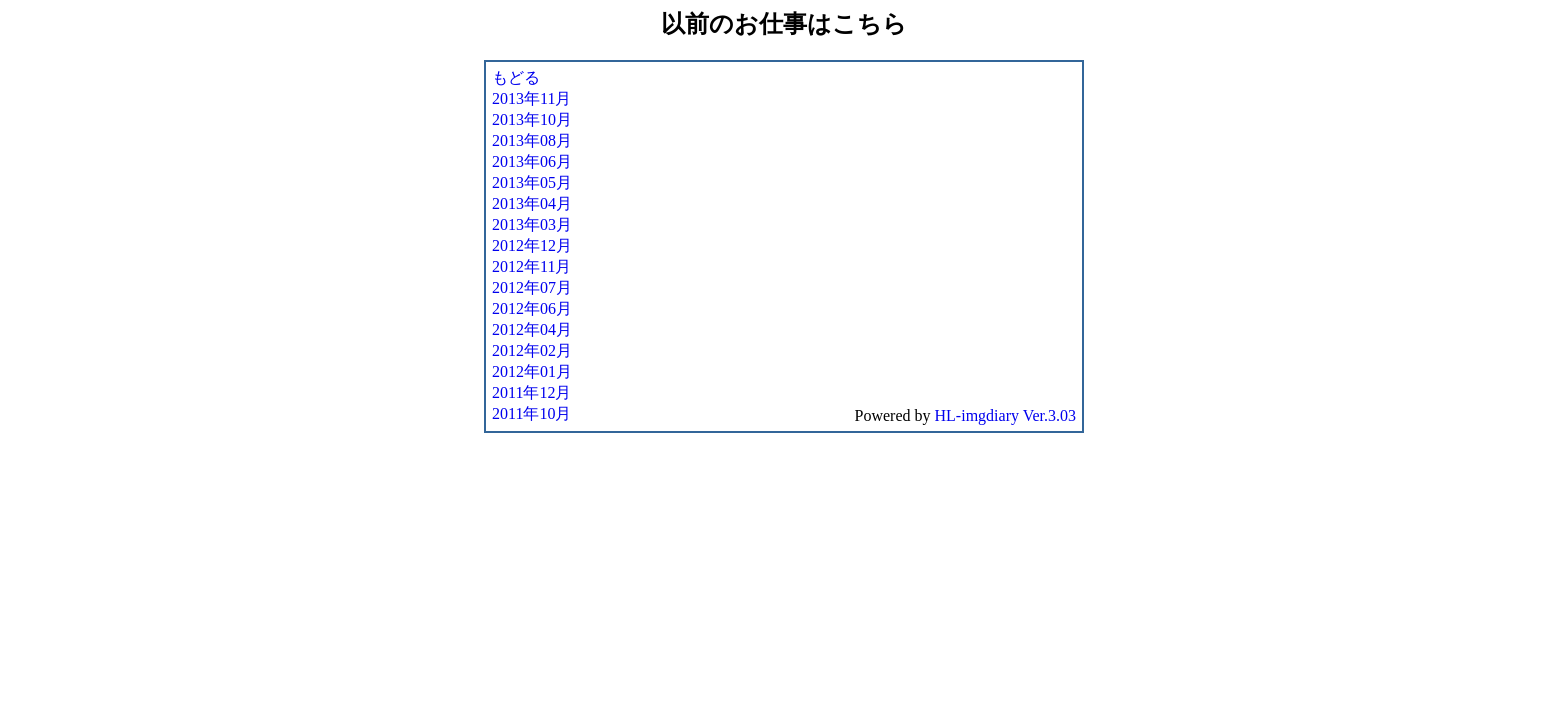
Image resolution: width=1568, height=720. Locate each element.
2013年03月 (532, 224)
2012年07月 (532, 287)
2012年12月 (532, 245)
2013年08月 (532, 140)
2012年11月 (531, 266)
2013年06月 (532, 161)
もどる (516, 77)
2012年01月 (532, 371)
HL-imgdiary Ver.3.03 (1005, 415)
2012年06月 (532, 308)
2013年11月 (531, 98)
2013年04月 (532, 203)
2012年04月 (532, 329)
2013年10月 (532, 119)
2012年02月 (532, 350)
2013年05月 (532, 182)
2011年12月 (531, 392)
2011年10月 (531, 413)
